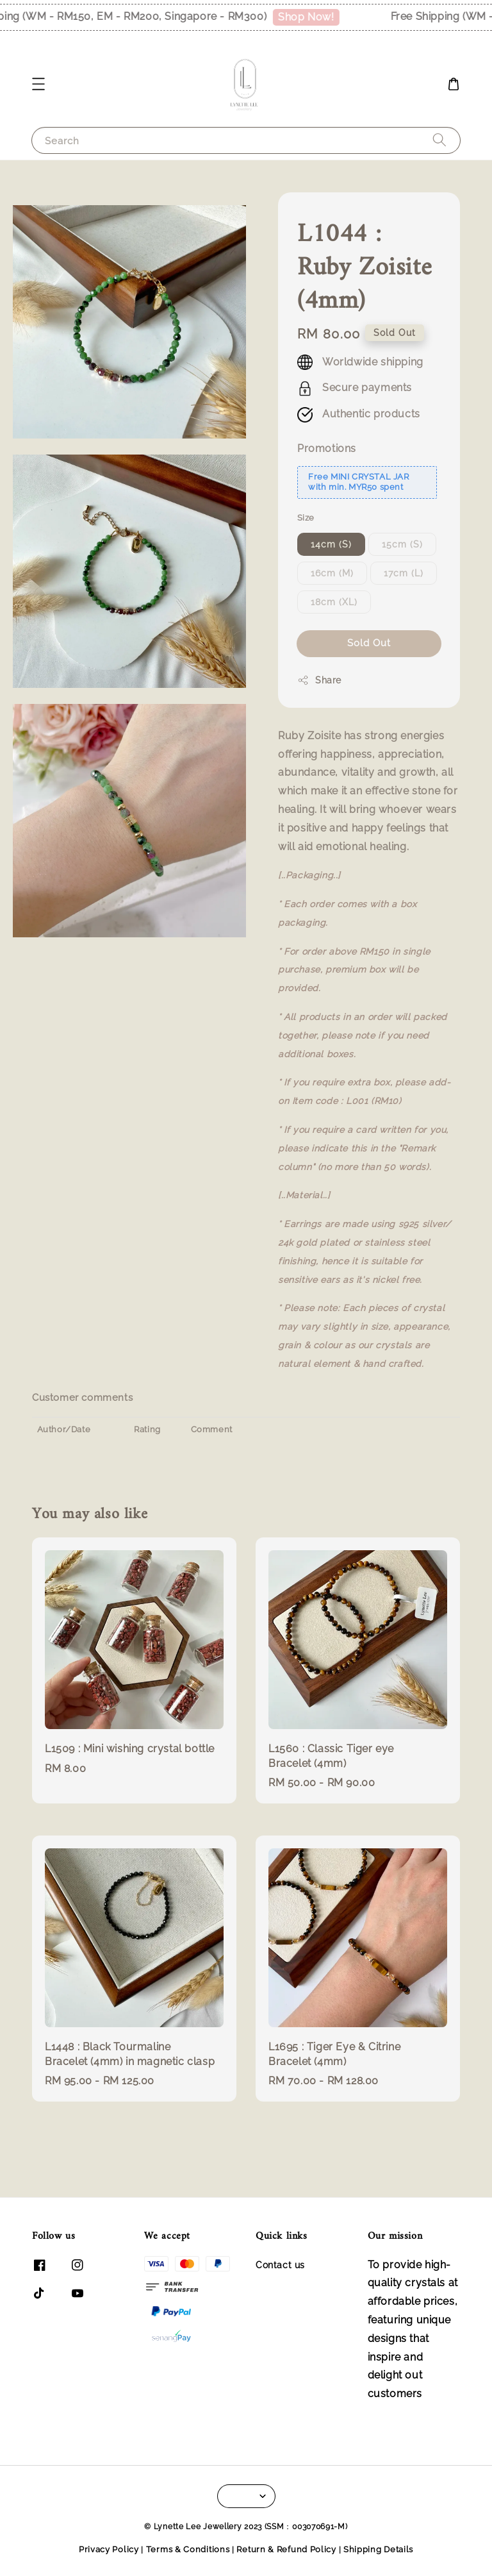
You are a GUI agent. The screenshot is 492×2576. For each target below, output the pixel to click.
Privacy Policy (109, 2549)
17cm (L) (403, 573)
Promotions (326, 448)
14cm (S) (331, 544)
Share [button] (319, 680)
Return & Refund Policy (286, 2549)
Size (306, 518)
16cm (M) (332, 573)
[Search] (439, 140)
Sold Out (369, 643)
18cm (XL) (334, 602)
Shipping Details (378, 2549)
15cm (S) (402, 544)
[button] (38, 84)
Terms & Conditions (188, 2549)
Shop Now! (316, 17)
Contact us (280, 2265)
